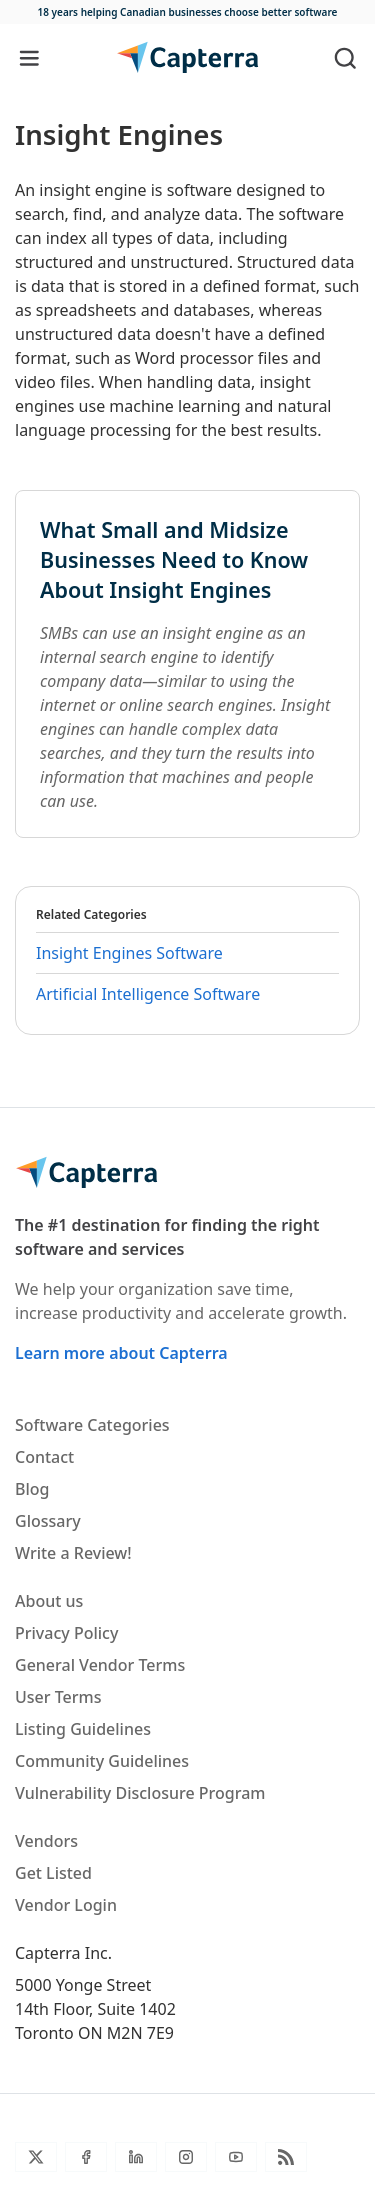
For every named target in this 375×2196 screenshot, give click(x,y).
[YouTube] (236, 2157)
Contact (44, 1457)
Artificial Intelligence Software (148, 994)
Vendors (46, 1841)
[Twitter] (36, 2157)
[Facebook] (86, 2157)
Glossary (48, 1521)
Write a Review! (73, 1553)
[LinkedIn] (136, 2157)
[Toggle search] (345, 57)
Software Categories (92, 1425)
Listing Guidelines (83, 1729)
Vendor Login (66, 1905)
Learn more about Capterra (121, 1353)
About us (49, 1601)
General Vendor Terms (100, 1665)
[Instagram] (186, 2157)
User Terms (58, 1697)
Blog (32, 1489)
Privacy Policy (66, 1633)
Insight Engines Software (129, 953)
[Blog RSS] (286, 2157)
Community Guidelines (102, 1761)
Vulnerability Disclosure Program (140, 1793)
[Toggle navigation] (29, 57)
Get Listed (53, 1873)
